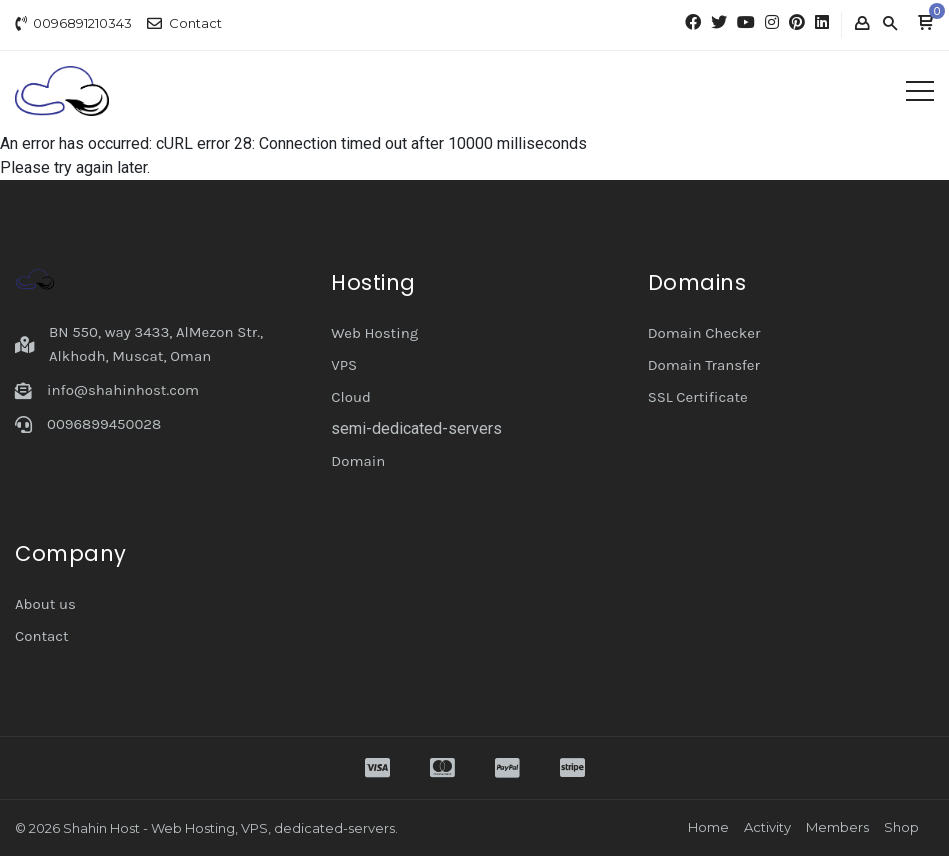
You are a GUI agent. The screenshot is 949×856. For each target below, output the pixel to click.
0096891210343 (82, 23)
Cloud (351, 397)
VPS (344, 365)
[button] (925, 24)
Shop (901, 827)
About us (45, 604)
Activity (767, 827)
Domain (358, 461)
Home (708, 827)
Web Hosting (374, 333)
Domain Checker (704, 333)
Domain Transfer (704, 365)
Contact (195, 23)
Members (837, 827)
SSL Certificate (698, 397)
